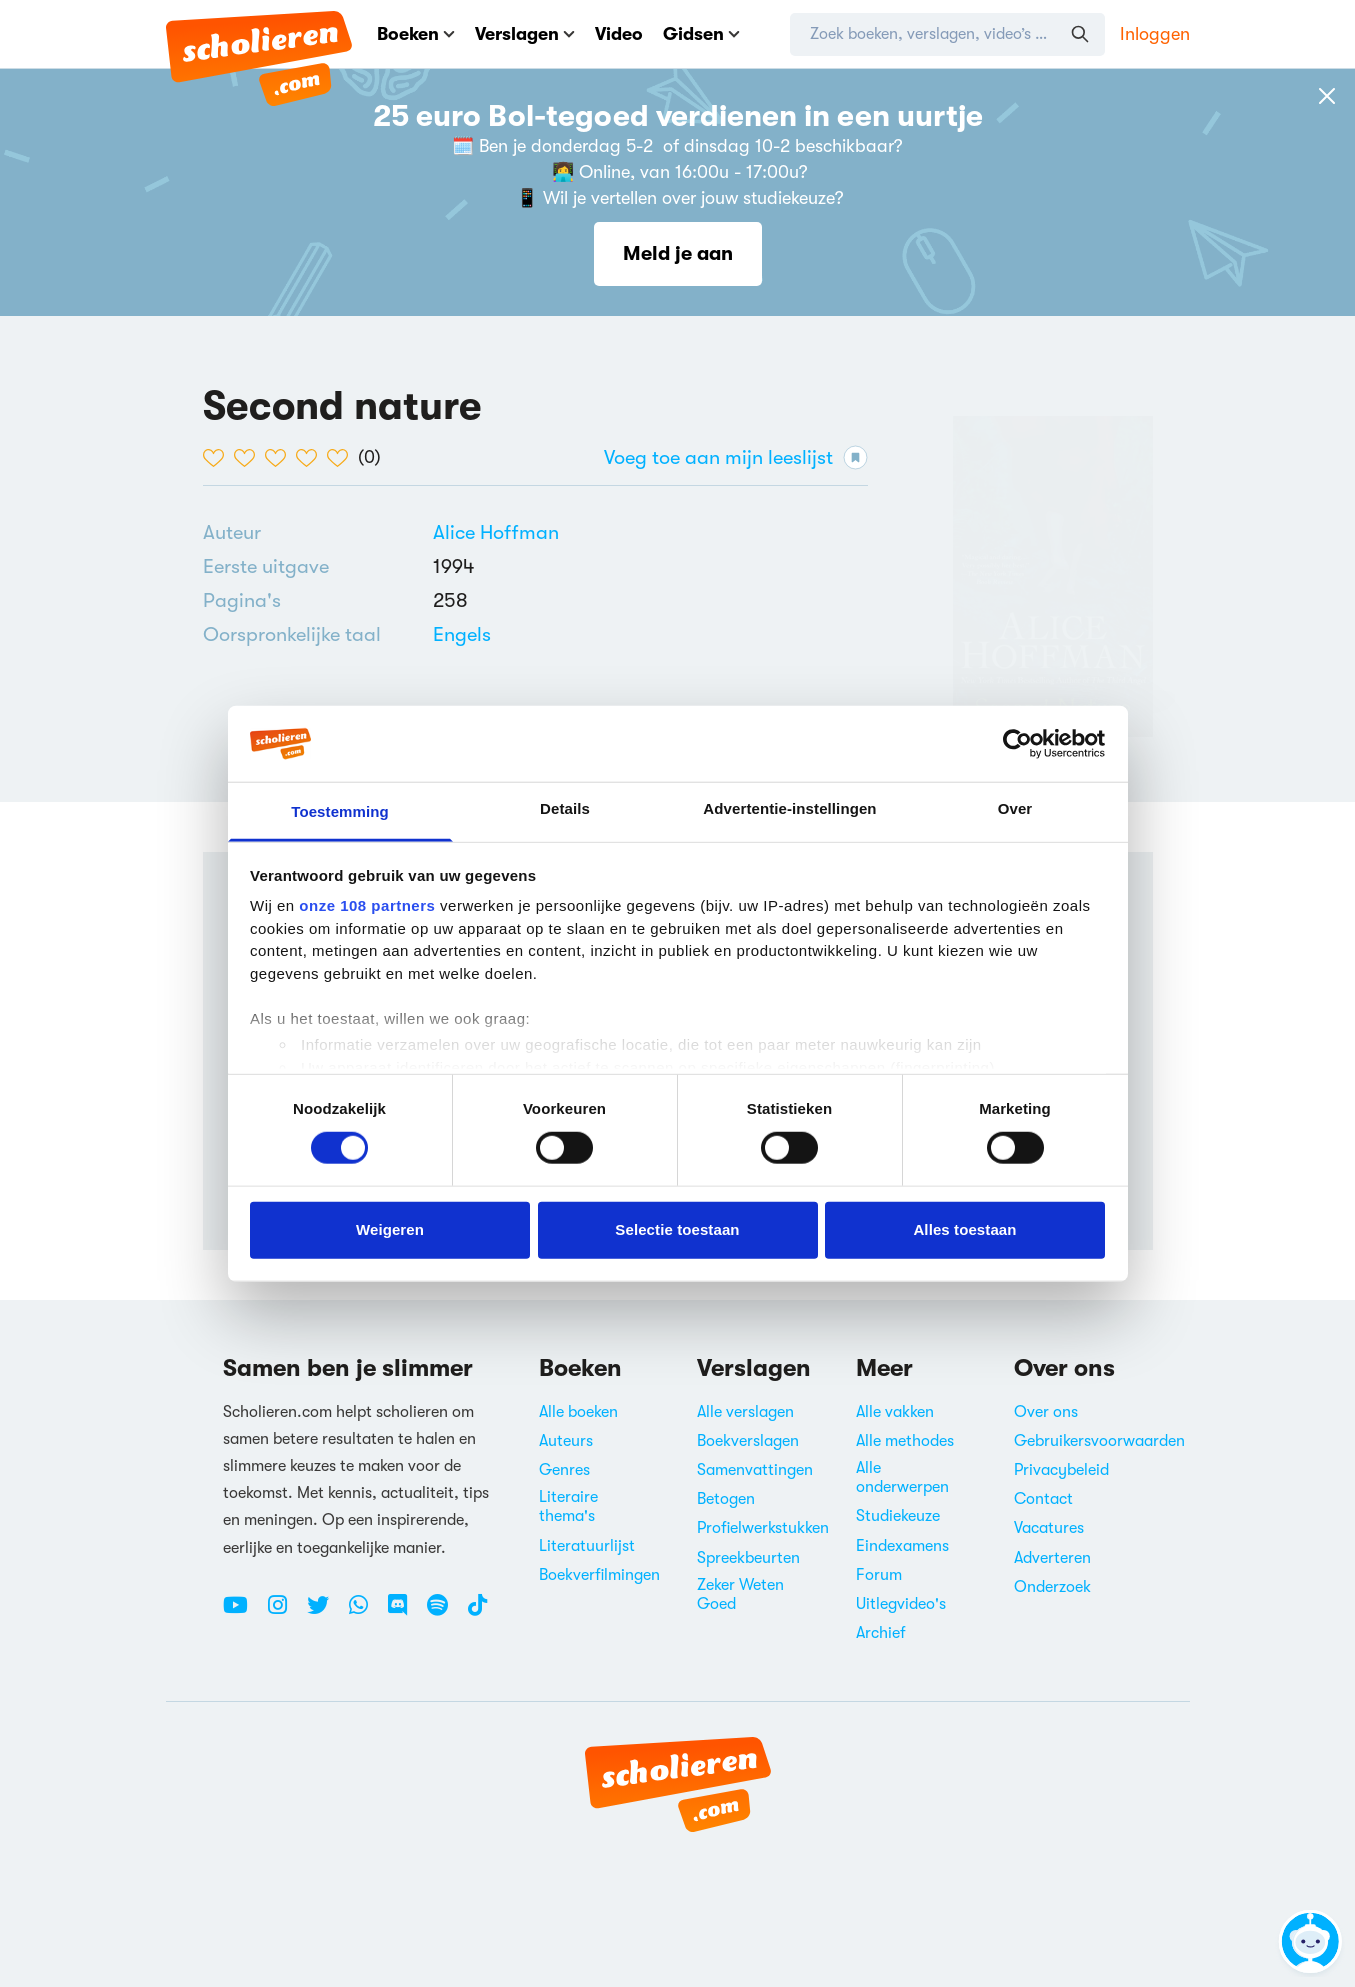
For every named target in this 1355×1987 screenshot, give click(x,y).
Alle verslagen (745, 1412)
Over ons (1046, 1412)
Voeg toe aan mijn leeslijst (736, 457)
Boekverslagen (748, 1441)
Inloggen (1155, 34)
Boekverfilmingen (599, 1575)
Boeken (416, 34)
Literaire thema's (568, 1506)
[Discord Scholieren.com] (405, 1613)
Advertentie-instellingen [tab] (789, 808)
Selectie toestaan (677, 1229)
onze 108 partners (367, 905)
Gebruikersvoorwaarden (1099, 1441)
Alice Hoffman (496, 532)
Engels (462, 634)
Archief (881, 1633)
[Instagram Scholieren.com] (285, 1613)
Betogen (726, 1499)
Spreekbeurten (748, 1558)
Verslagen (525, 34)
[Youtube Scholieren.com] (243, 1613)
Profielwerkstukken (763, 1528)
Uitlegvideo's (901, 1604)
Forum (879, 1575)
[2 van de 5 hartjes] (249, 458)
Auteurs (566, 1441)
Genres (564, 1470)
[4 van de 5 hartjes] (311, 458)
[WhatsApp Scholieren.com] (366, 1613)
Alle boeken (578, 1412)
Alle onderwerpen (902, 1477)
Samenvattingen (755, 1470)
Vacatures (1049, 1528)
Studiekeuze (898, 1516)
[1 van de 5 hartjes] (218, 458)
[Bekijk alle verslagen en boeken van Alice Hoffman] (496, 532)
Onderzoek (1052, 1587)
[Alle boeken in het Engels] (462, 634)
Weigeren (390, 1229)
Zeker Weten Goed (740, 1594)
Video (619, 34)
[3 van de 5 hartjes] (280, 458)
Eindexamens (902, 1546)
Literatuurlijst (587, 1546)
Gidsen (701, 34)
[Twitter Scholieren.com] (325, 1613)
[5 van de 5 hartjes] (342, 458)
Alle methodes (905, 1441)
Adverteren (1052, 1558)
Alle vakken (895, 1412)
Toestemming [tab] (340, 811)
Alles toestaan (964, 1229)
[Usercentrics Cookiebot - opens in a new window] (1017, 744)
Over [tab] (1015, 808)
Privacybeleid (1061, 1470)
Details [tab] (565, 808)
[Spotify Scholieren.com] (445, 1613)
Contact (1043, 1499)
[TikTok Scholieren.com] (477, 1613)
